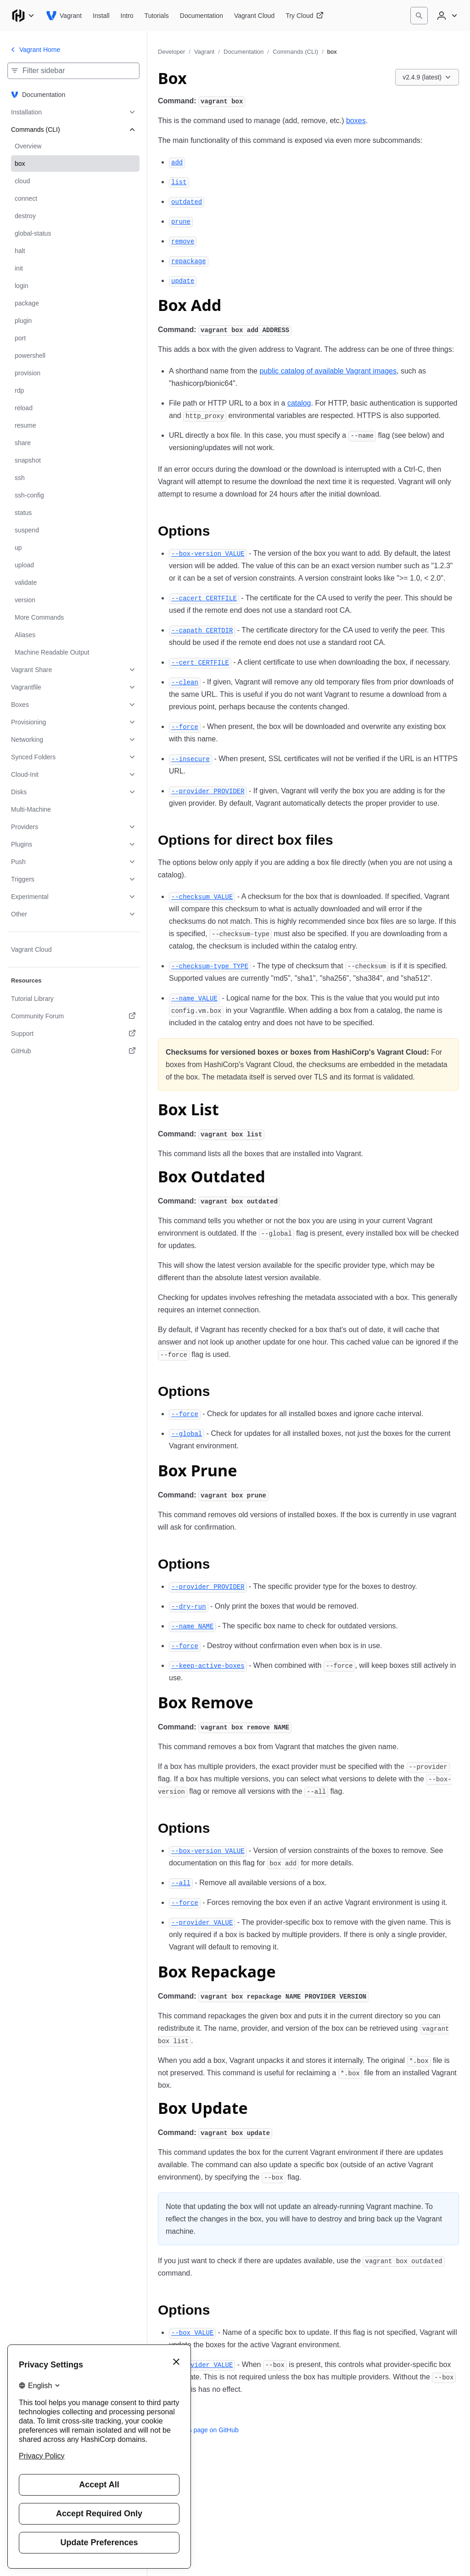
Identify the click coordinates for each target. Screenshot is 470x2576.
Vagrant (204, 51)
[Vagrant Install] (101, 15)
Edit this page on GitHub (198, 2430)
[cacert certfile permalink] (204, 598)
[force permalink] (185, 726)
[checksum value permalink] (202, 896)
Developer (171, 51)
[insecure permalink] (190, 759)
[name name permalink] (192, 1626)
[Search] (419, 15)
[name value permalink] (194, 998)
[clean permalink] (185, 682)
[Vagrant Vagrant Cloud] (254, 15)
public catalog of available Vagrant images (328, 371)
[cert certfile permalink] (200, 662)
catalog (299, 403)
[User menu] (446, 15)
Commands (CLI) (295, 51)
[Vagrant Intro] (127, 15)
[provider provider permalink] (208, 791)
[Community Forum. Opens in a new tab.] (73, 1016)
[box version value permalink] (208, 553)
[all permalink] (181, 1883)
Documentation (243, 51)
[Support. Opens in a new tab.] (73, 1033)
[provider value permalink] (202, 1922)
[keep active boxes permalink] (208, 1665)
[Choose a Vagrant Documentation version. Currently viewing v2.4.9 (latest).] (427, 77)
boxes (356, 120)
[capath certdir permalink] (202, 630)
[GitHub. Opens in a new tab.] (73, 1051)
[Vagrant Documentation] (201, 15)
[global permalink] (186, 1433)
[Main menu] (23, 15)
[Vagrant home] (64, 15)
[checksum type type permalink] (210, 966)
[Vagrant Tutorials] (156, 15)
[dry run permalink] (188, 1606)
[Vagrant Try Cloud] (304, 15)
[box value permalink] (192, 2332)
